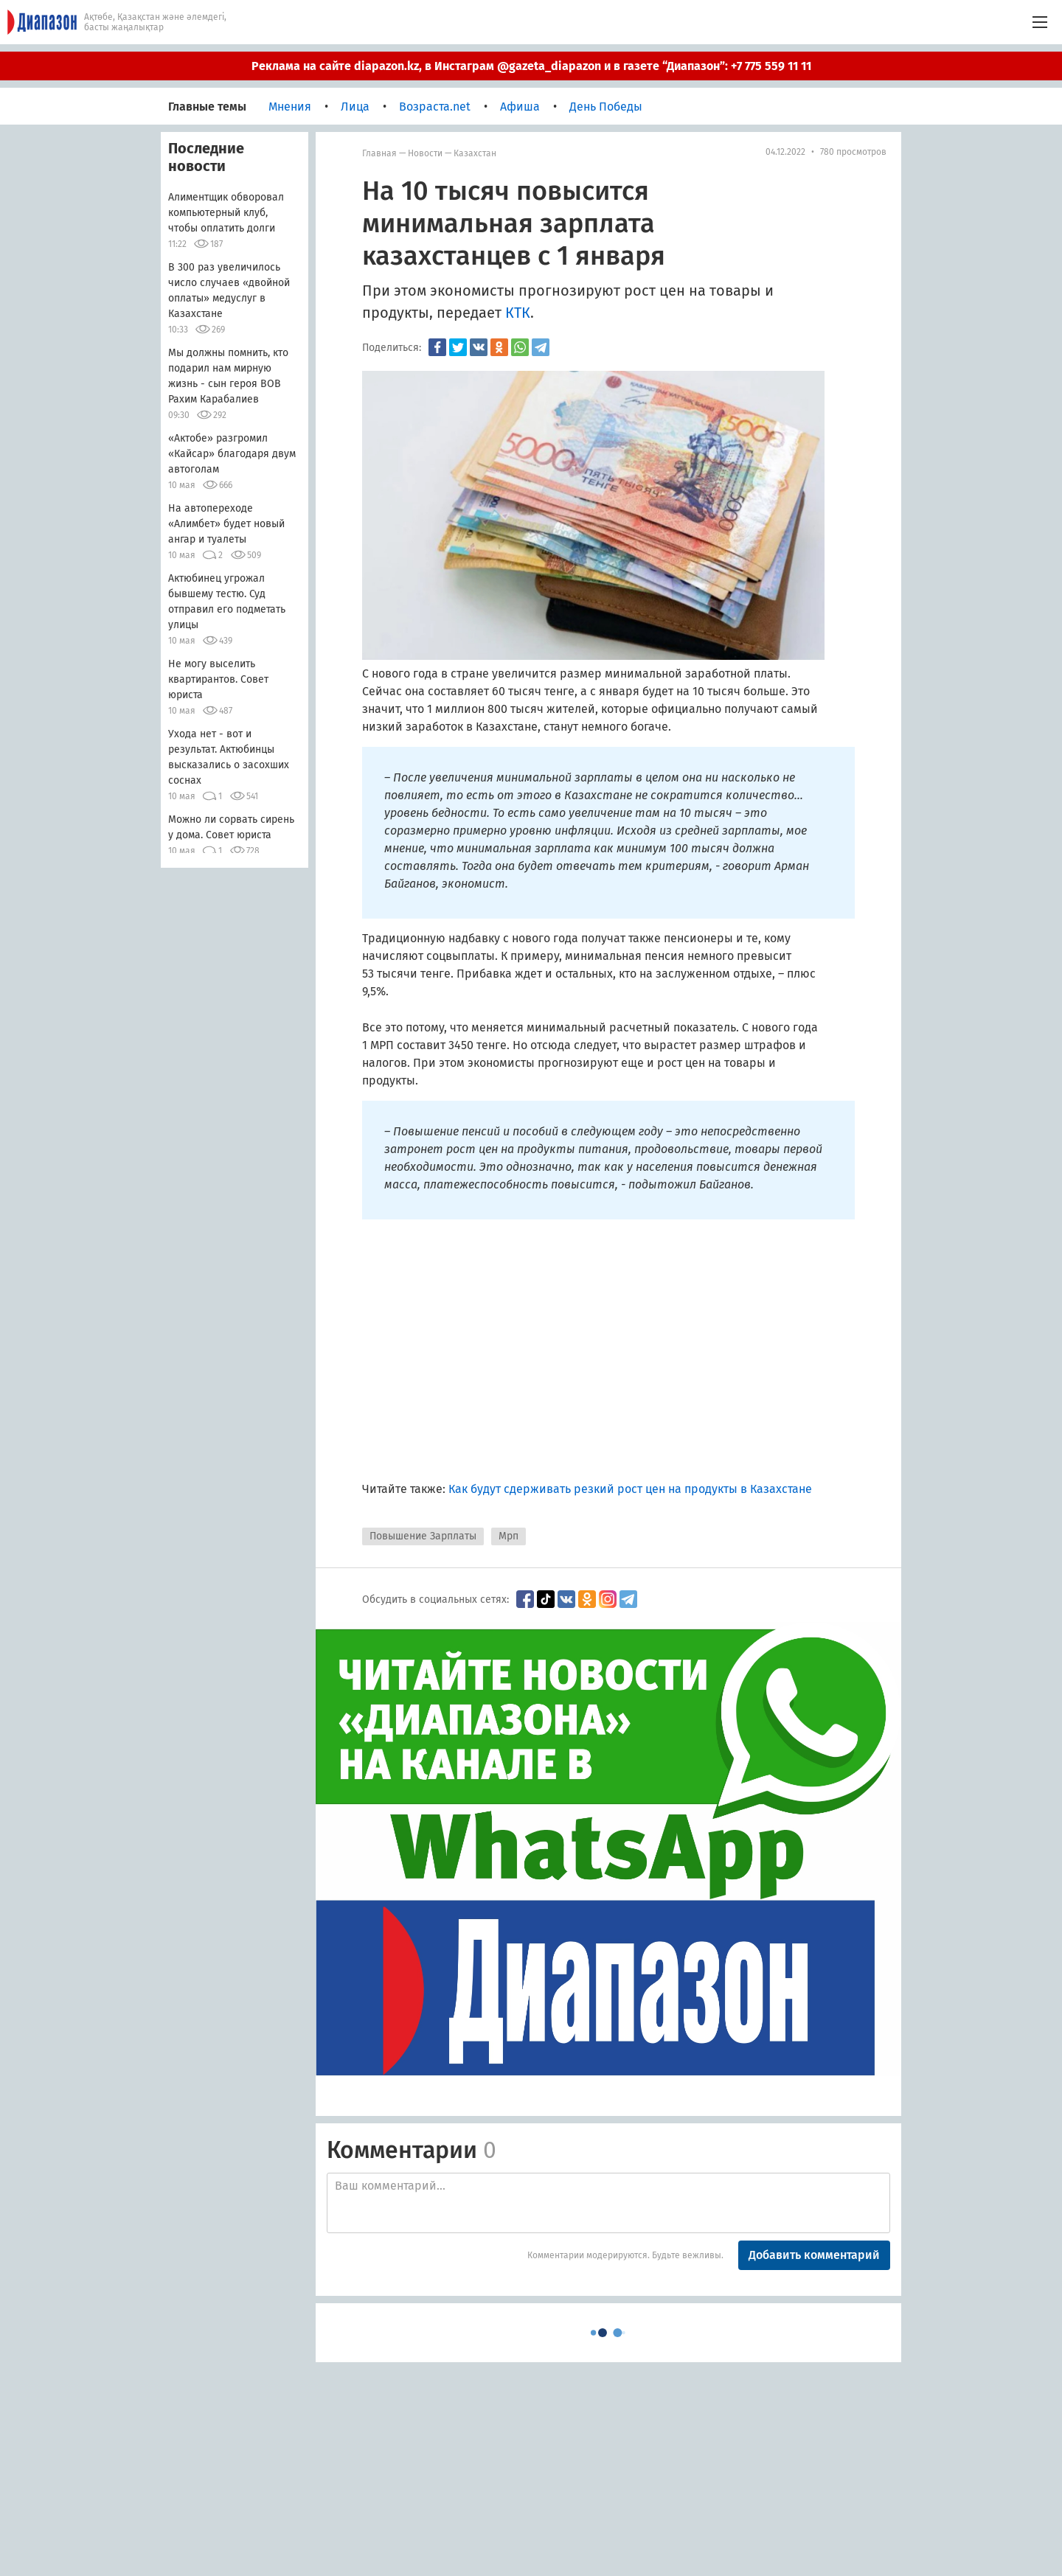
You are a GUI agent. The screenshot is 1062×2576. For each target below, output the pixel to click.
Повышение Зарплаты (422, 1536)
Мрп (508, 1536)
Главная (379, 153)
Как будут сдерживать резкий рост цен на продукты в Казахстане (630, 1489)
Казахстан (475, 153)
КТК (517, 312)
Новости (425, 153)
